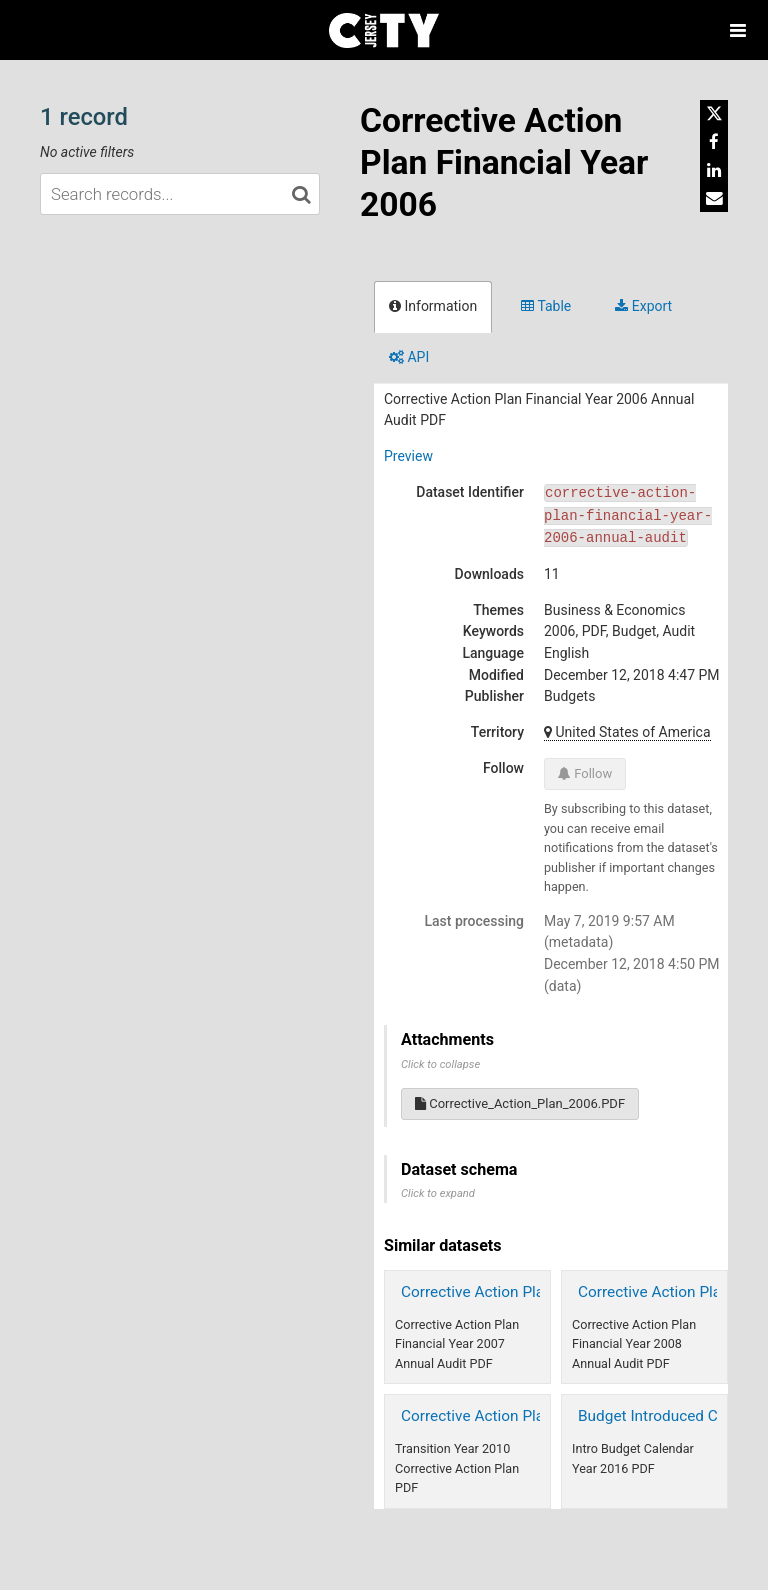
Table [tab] (546, 306)
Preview (408, 456)
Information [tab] (433, 306)
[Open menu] (738, 30)
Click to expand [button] (438, 1193)
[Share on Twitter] (714, 114)
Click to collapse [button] (440, 1064)
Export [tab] (643, 306)
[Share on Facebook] (714, 142)
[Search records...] (180, 194)
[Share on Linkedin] (714, 170)
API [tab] (409, 357)
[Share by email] (714, 198)
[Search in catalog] (301, 194)
